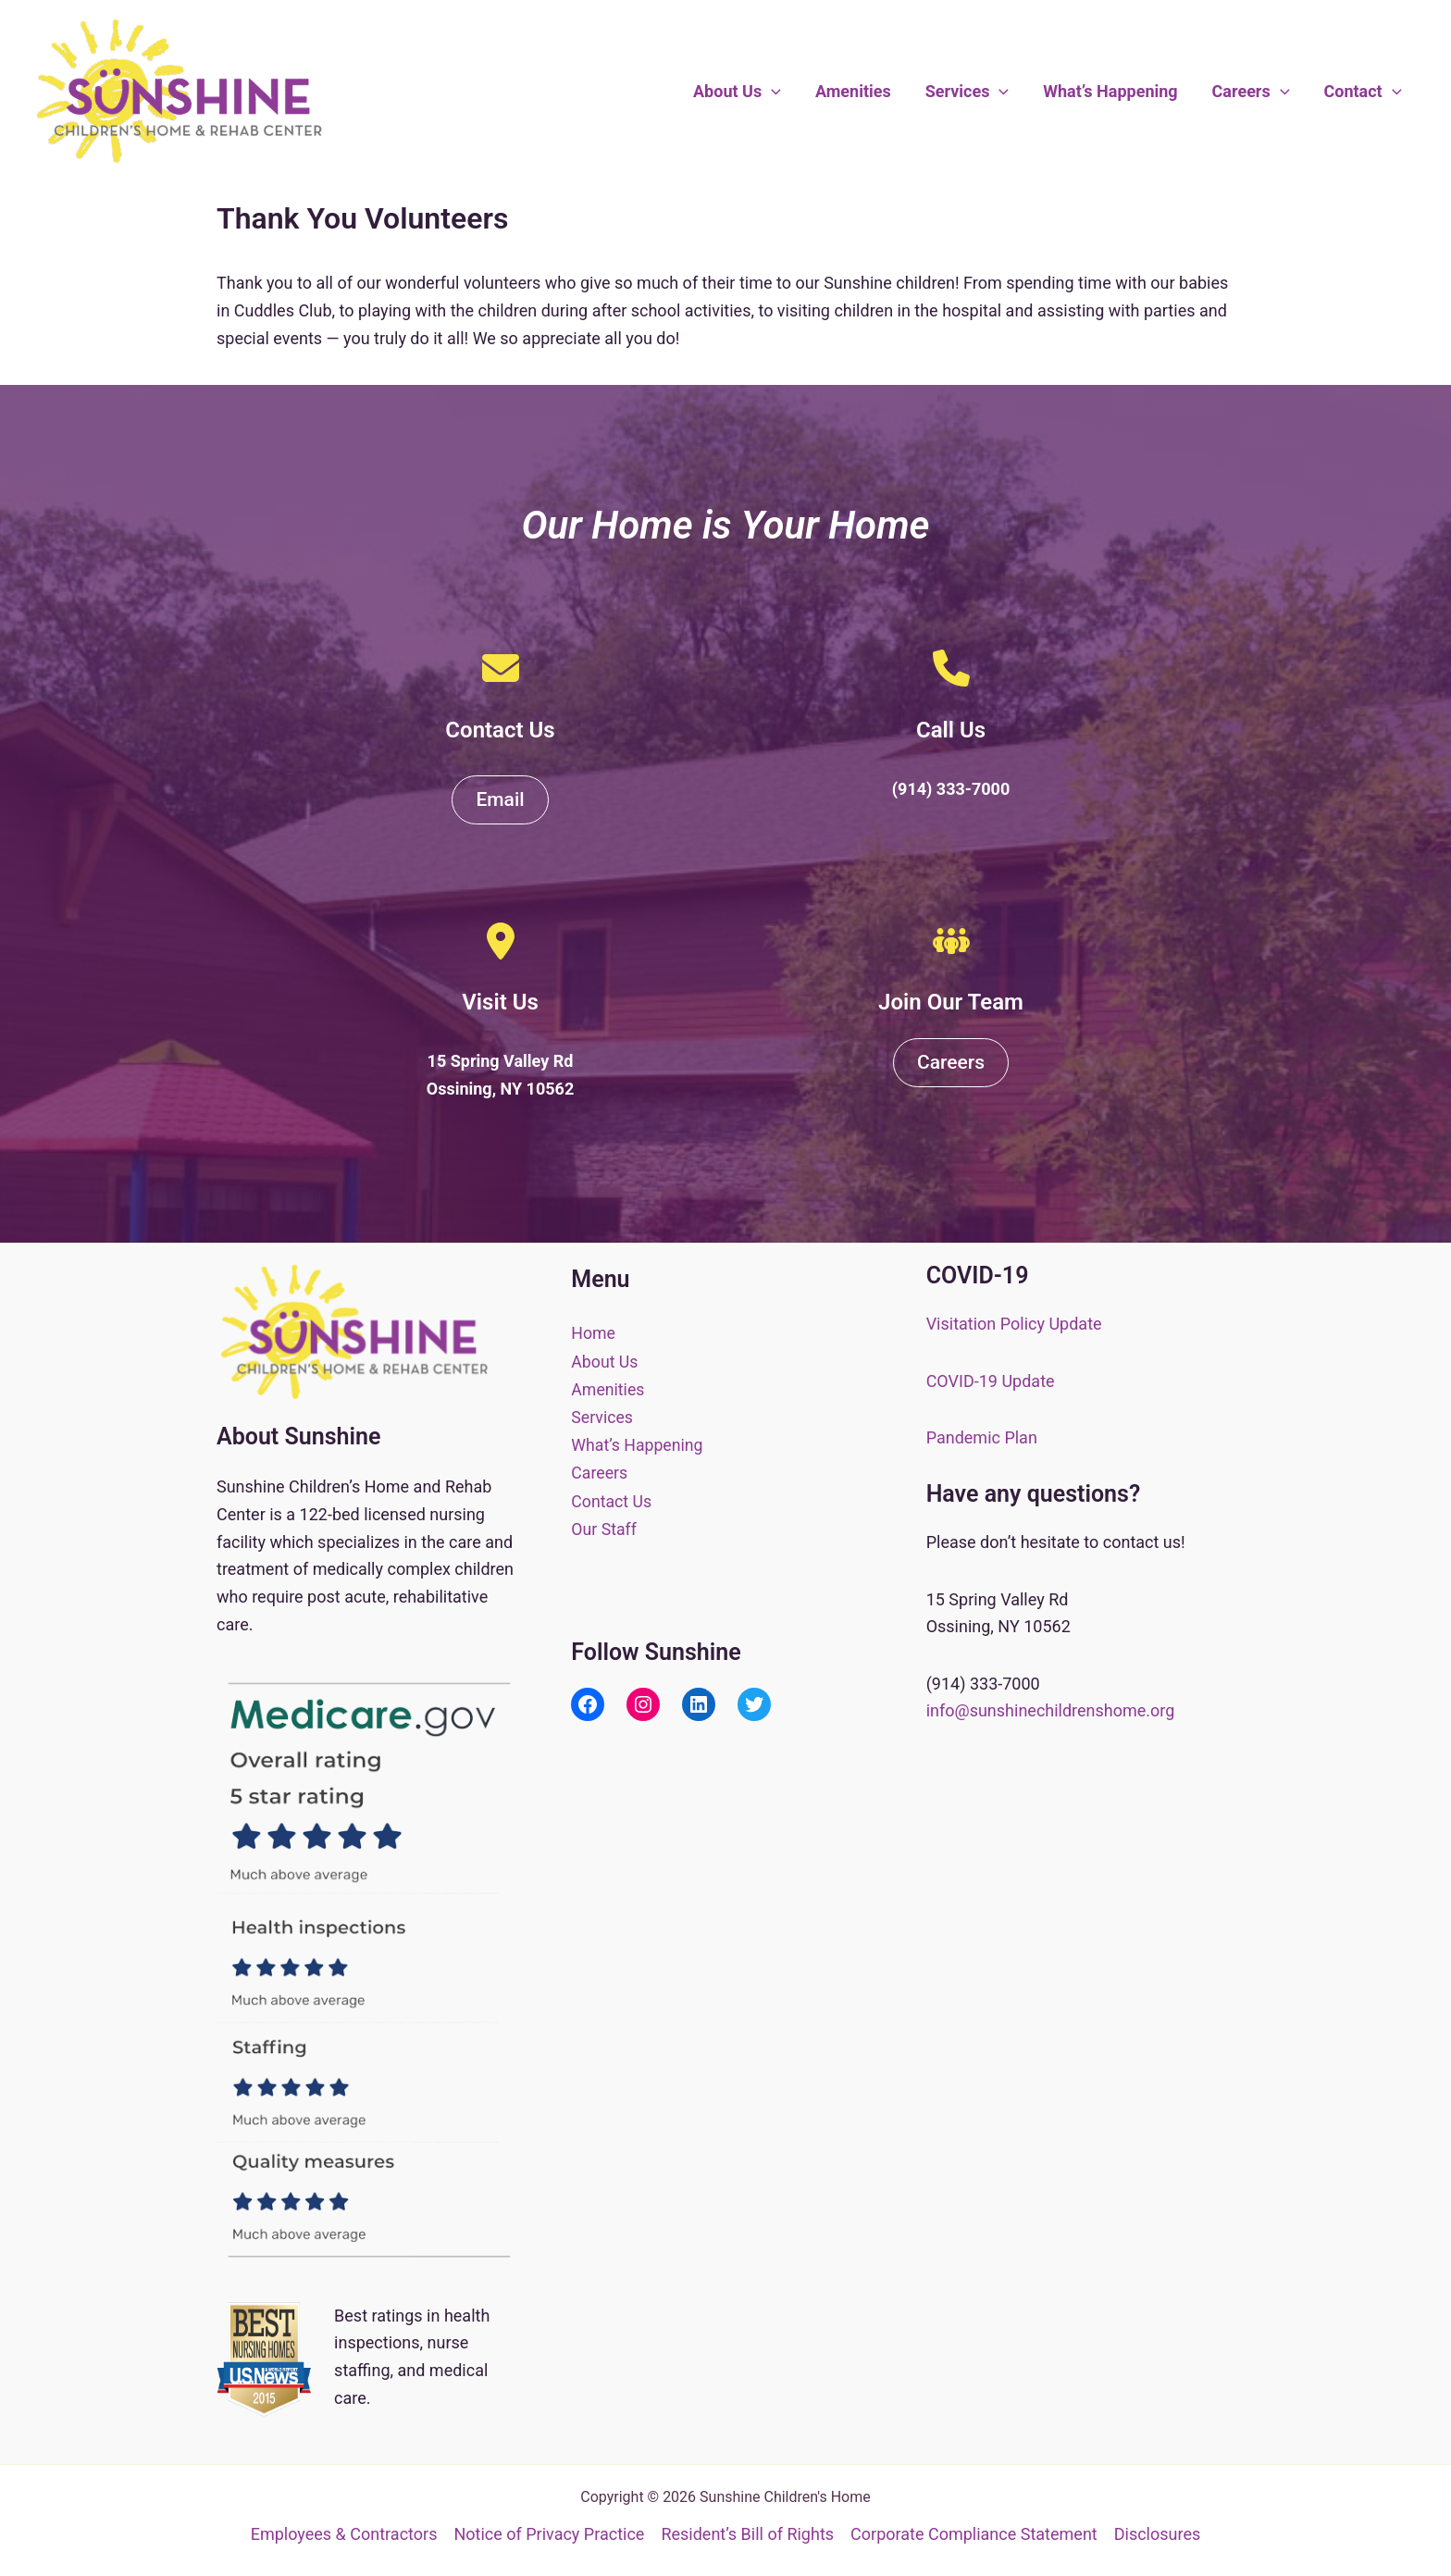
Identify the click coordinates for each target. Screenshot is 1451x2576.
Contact (1363, 91)
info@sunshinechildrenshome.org (1050, 1710)
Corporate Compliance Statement (974, 2534)
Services (970, 91)
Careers (1252, 91)
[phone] (951, 668)
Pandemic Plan (981, 1437)
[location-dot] (500, 941)
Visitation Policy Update (1014, 1323)
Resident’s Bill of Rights (747, 2534)
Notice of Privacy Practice (548, 2534)
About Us (742, 91)
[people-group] (951, 941)
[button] (776, 91)
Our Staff (604, 1525)
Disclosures (1157, 2534)
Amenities (857, 91)
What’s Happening (1113, 91)
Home (593, 1333)
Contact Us (611, 1498)
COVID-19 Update (990, 1381)
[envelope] (500, 668)
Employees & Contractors (344, 2534)
